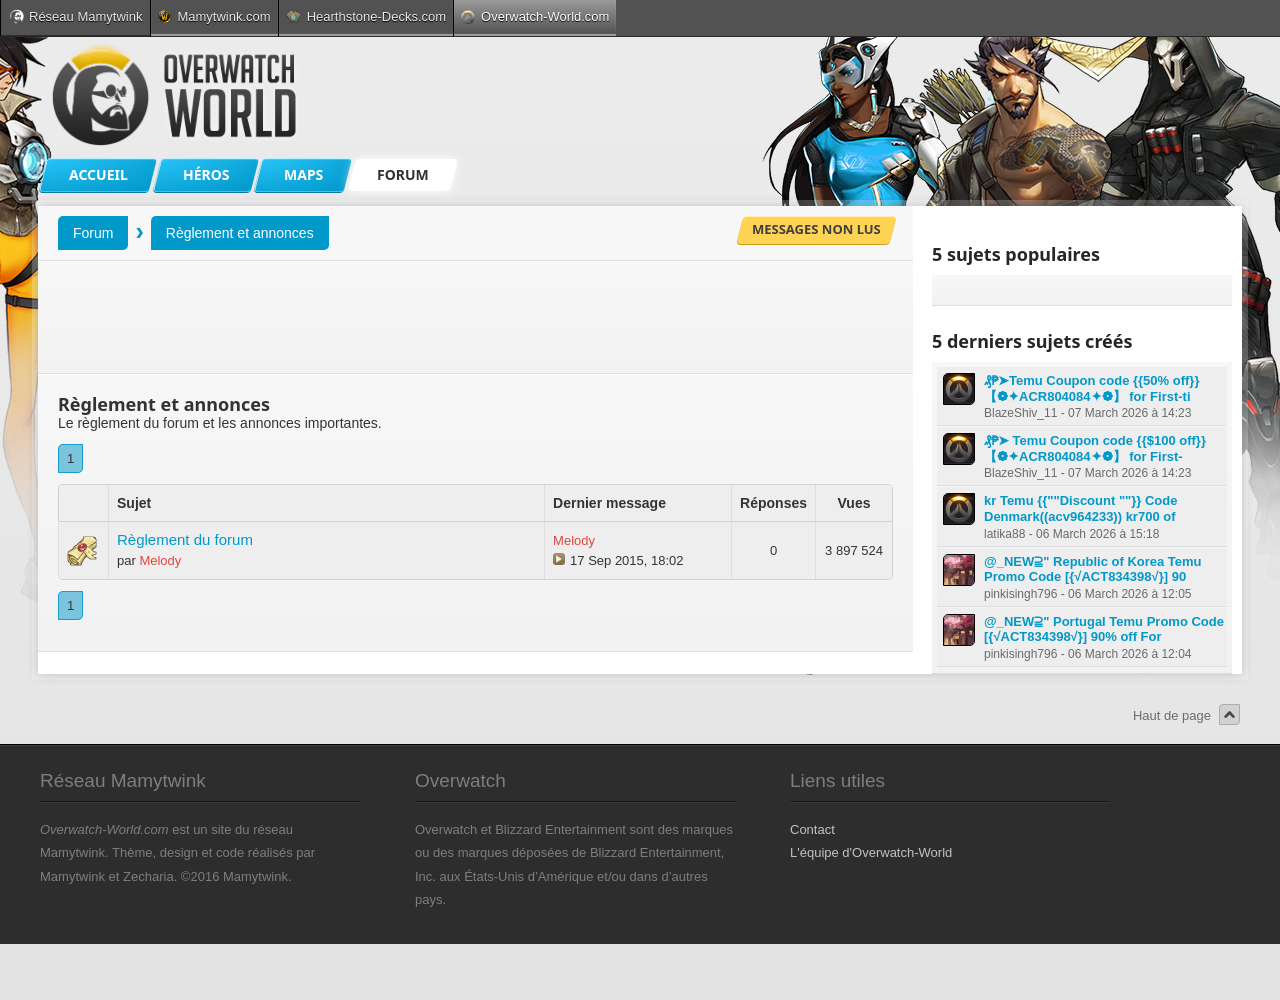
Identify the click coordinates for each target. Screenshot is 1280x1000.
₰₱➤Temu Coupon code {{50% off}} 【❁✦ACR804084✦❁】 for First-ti (1091, 388)
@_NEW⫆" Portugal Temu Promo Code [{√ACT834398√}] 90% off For (1104, 629)
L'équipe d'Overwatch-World (871, 852)
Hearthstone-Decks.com (366, 16)
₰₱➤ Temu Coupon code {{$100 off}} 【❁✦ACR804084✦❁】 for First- (1095, 448)
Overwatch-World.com (535, 16)
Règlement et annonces (240, 233)
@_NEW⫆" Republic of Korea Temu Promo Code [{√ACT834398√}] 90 (1093, 569)
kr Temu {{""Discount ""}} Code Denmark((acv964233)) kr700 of (1080, 508)
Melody (160, 560)
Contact (812, 829)
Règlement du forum (185, 539)
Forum (93, 233)
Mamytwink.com (214, 16)
